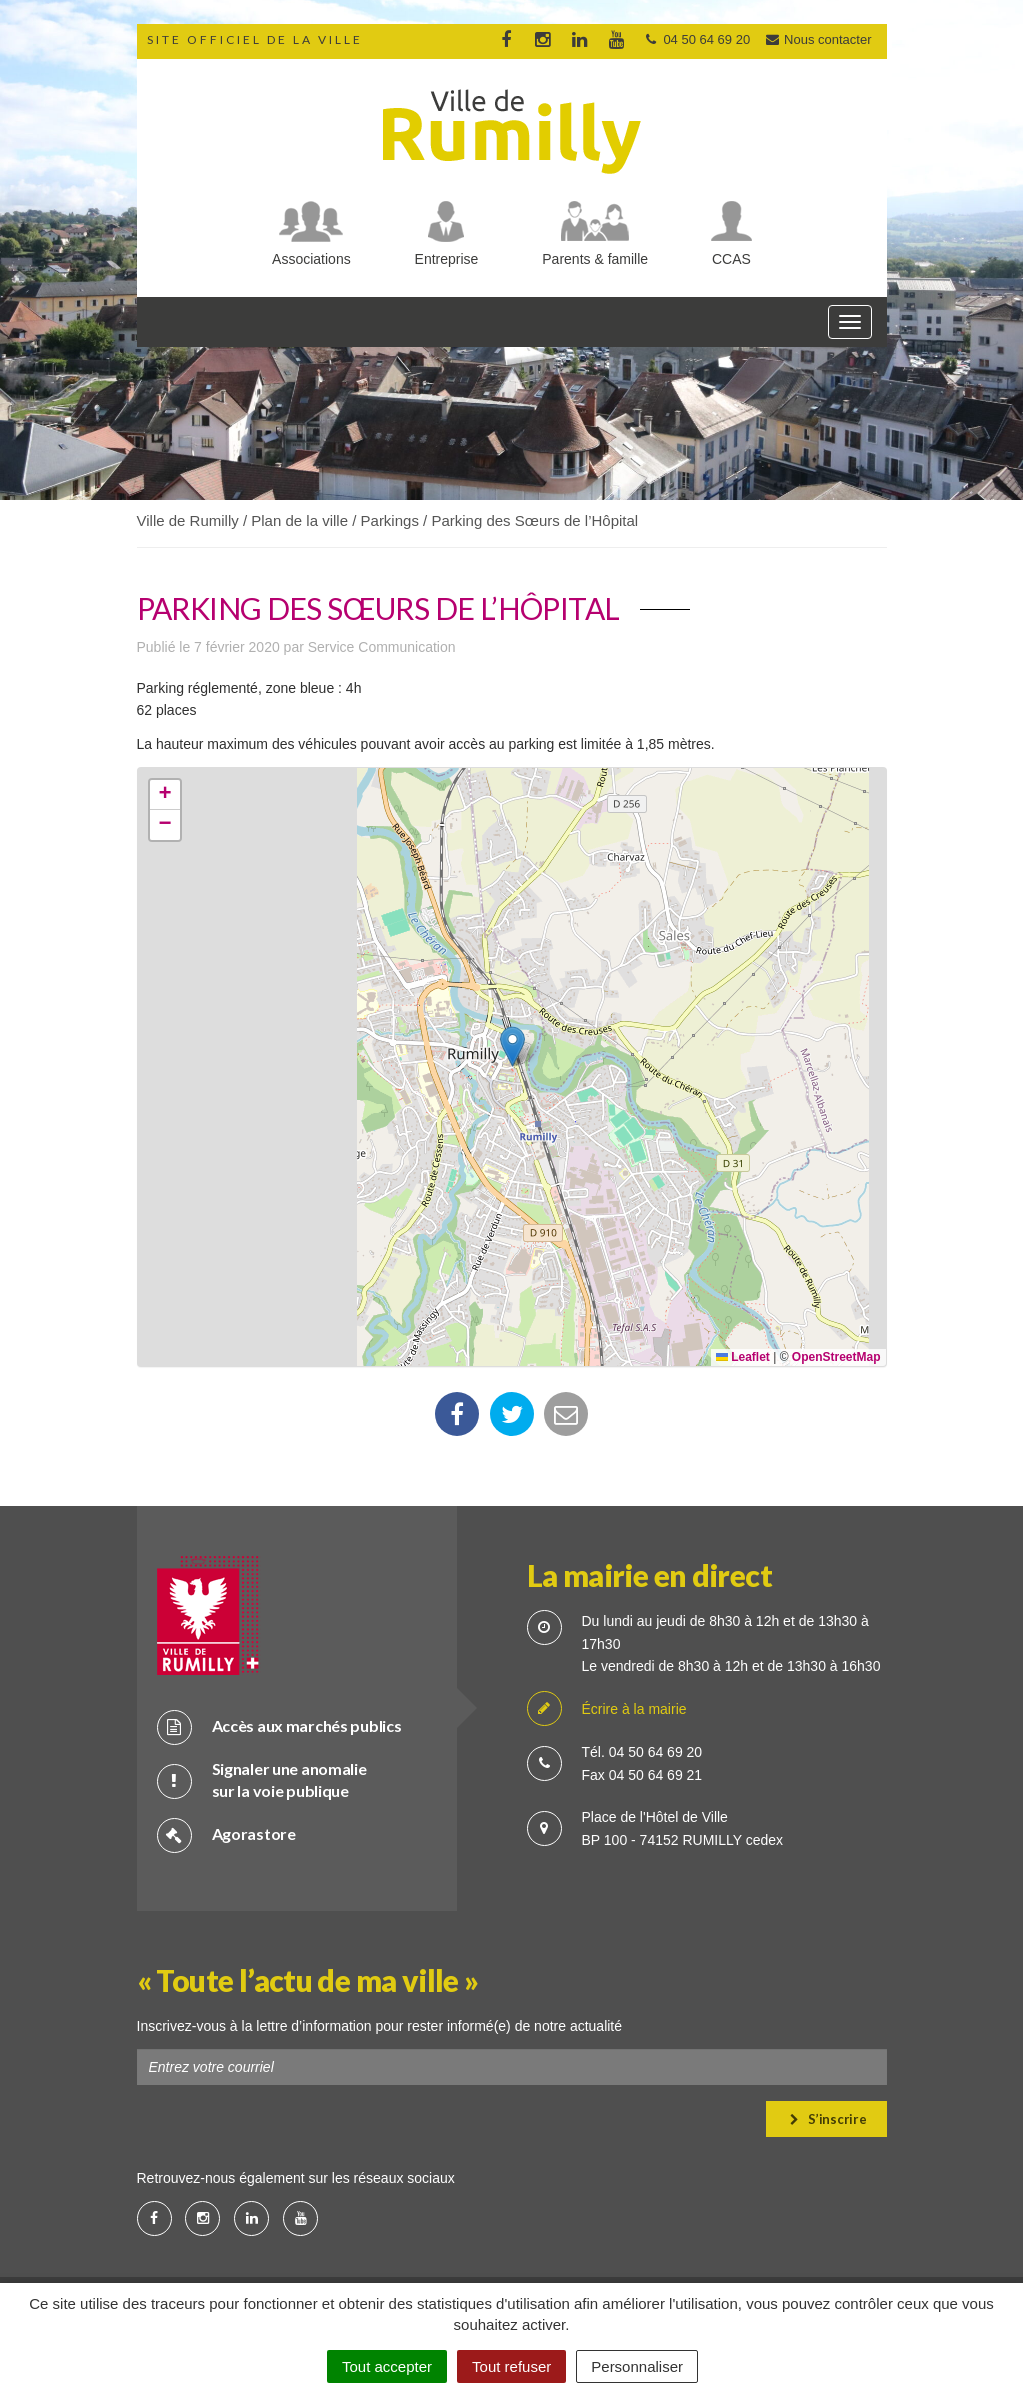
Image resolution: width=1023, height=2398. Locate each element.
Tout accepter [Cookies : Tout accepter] (387, 2366)
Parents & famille (595, 259)
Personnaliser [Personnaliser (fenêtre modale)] (637, 2366)
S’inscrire (828, 2119)
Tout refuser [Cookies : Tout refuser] (511, 2366)
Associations (311, 259)
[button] (512, 1046)
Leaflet (743, 1357)
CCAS (731, 259)
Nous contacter (818, 39)
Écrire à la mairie (607, 1709)
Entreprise (447, 259)
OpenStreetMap (836, 1357)
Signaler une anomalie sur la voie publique (262, 1780)
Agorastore (226, 1834)
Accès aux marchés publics (279, 1726)
